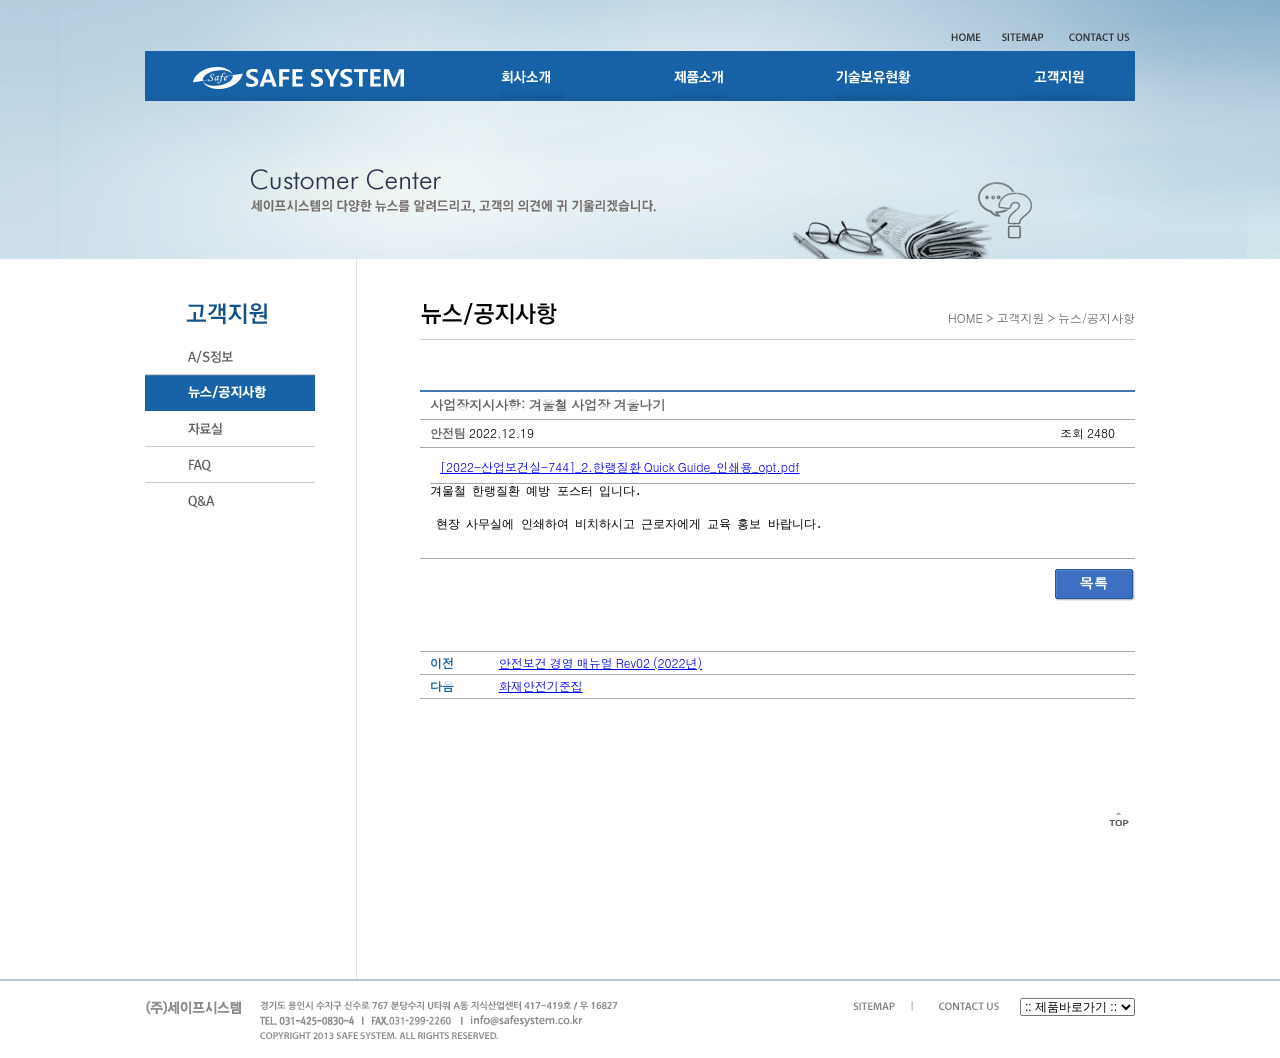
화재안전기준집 (541, 685)
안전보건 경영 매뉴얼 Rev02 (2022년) (600, 662)
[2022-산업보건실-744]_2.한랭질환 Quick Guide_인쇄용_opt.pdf (619, 466)
